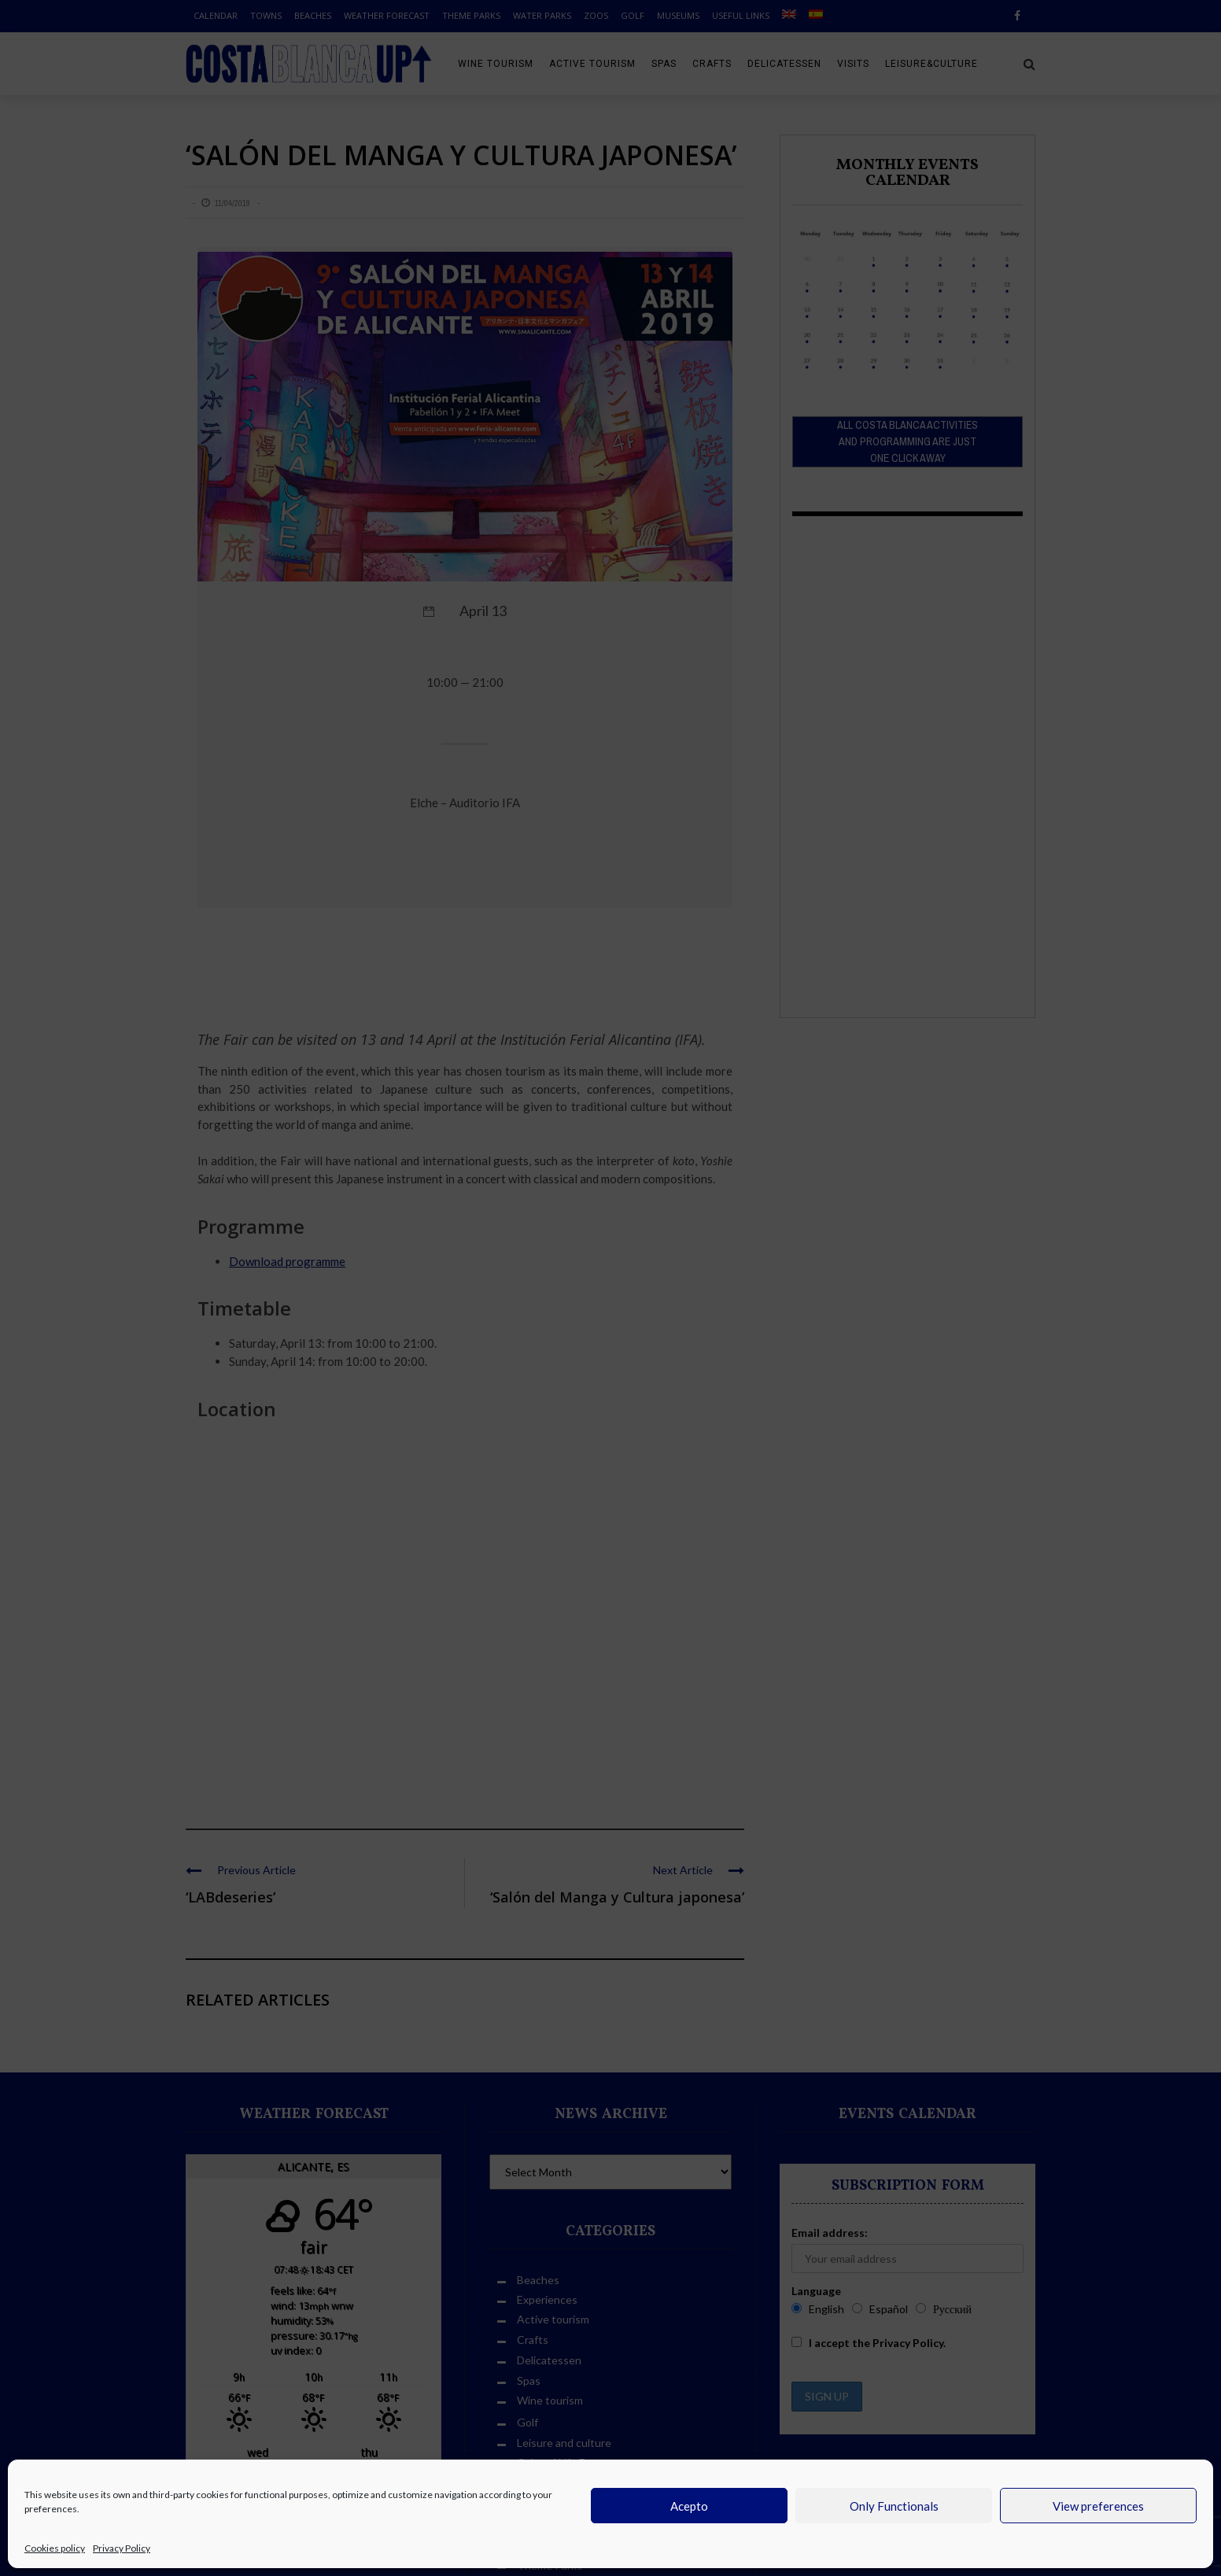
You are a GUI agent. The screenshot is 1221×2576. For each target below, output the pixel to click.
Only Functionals (894, 2506)
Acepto (689, 2506)
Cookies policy (54, 2548)
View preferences (1098, 2506)
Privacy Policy (121, 2548)
